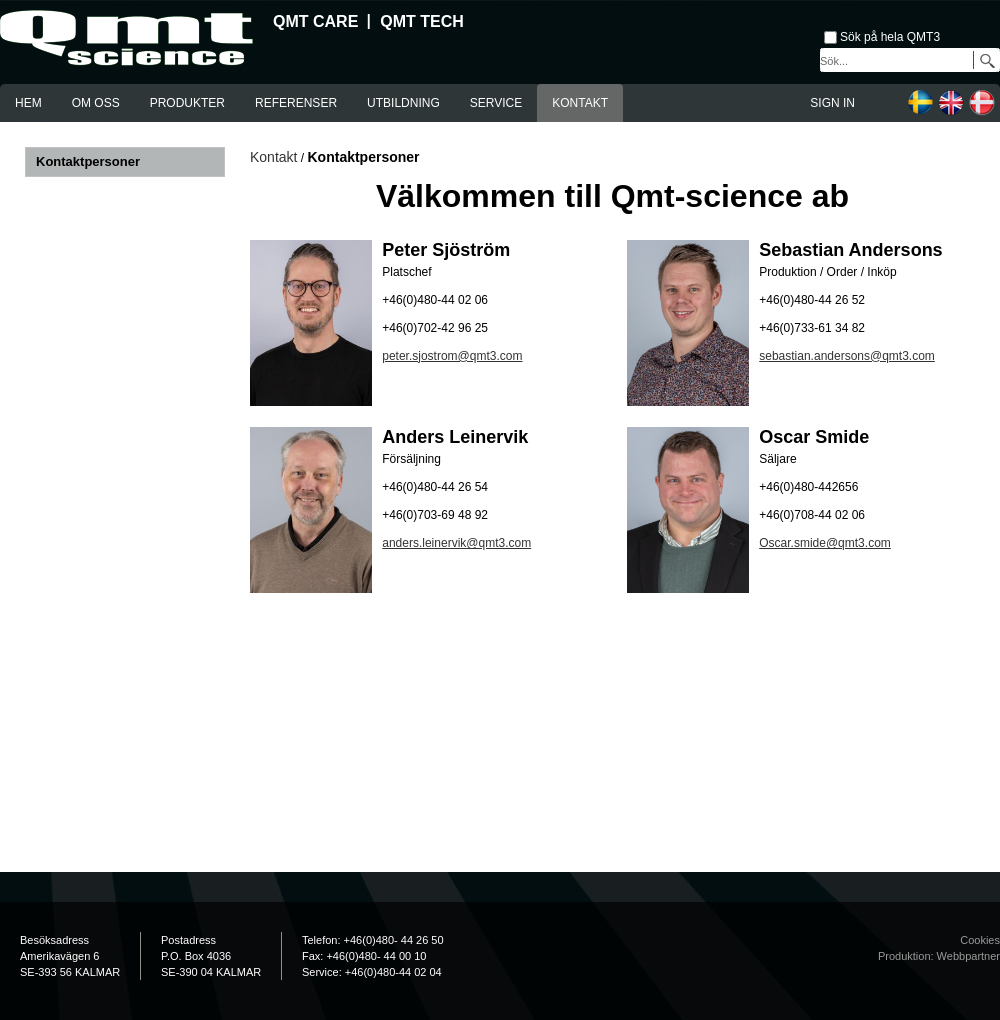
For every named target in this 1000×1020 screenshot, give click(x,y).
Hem (28, 103)
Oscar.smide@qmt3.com (825, 543)
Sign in (832, 103)
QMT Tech (422, 21)
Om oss (96, 103)
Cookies (980, 940)
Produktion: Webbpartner (939, 956)
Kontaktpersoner (88, 161)
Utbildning (403, 103)
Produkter (187, 103)
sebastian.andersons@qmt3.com (847, 356)
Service (496, 103)
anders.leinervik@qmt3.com (456, 543)
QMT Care (315, 21)
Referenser (296, 103)
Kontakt (580, 103)
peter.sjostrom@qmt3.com (452, 356)
